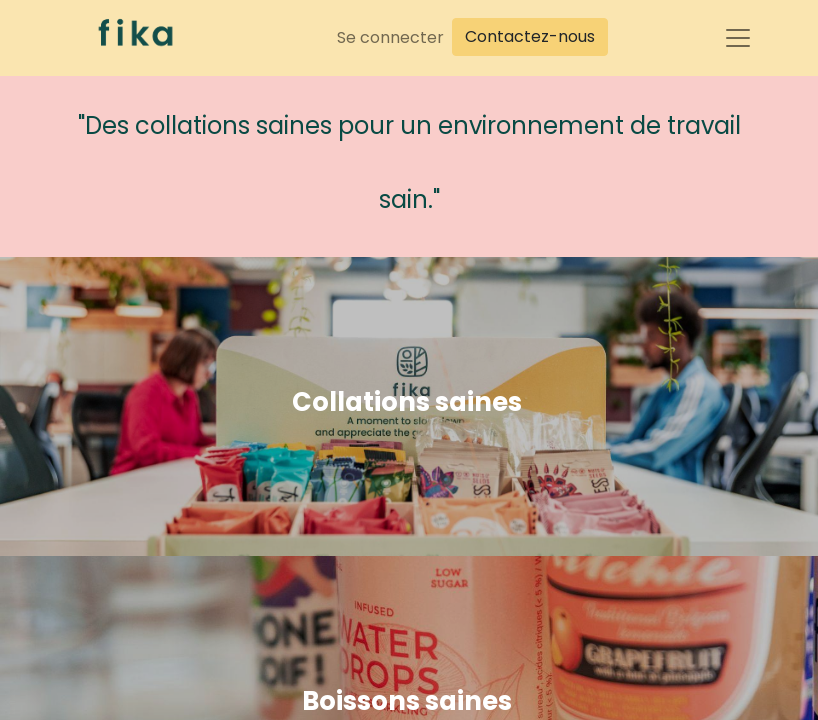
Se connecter (390, 37)
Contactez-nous (530, 36)
